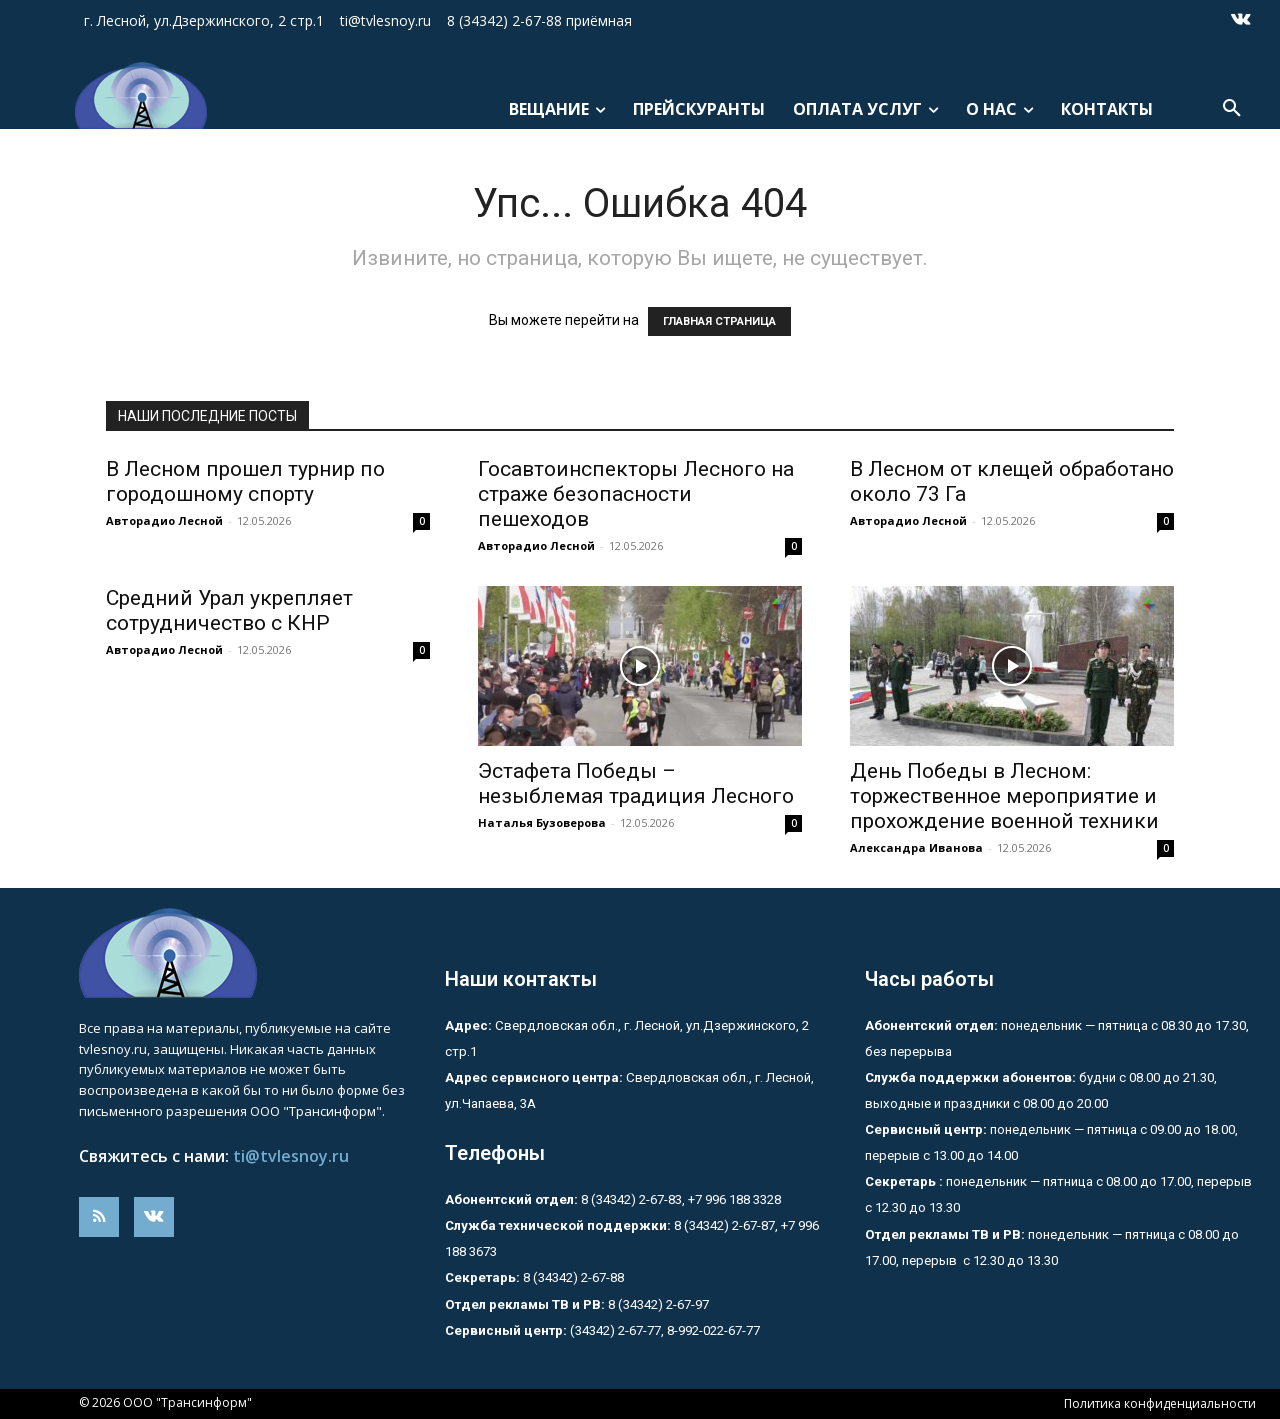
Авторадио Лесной (164, 520)
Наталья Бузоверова (542, 822)
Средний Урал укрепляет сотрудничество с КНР (229, 610)
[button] (1232, 109)
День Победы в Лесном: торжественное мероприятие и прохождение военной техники (1004, 796)
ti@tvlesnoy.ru (291, 1156)
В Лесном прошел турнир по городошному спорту (245, 481)
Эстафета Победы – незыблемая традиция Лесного (636, 783)
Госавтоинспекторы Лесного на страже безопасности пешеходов (636, 494)
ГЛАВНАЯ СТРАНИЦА (719, 321)
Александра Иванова (916, 847)
